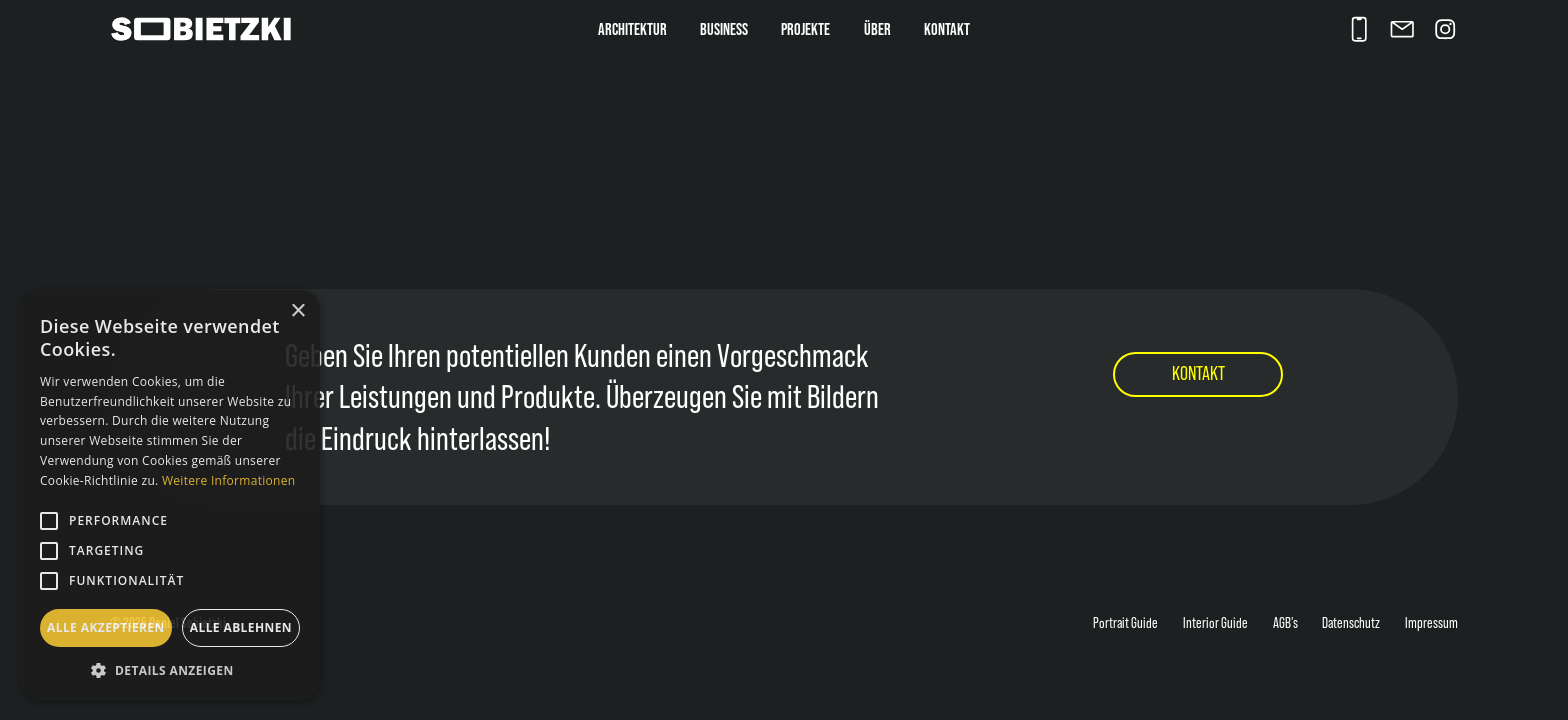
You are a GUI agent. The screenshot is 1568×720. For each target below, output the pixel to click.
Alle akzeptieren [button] (106, 627)
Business (724, 29)
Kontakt (947, 29)
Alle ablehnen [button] (241, 627)
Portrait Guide (1125, 622)
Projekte (805, 29)
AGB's (1285, 622)
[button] (170, 670)
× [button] (297, 311)
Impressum (1431, 622)
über (877, 29)
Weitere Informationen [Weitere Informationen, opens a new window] (229, 480)
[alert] (170, 495)
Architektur (632, 29)
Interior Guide (1215, 622)
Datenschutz (1351, 622)
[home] (219, 29)
